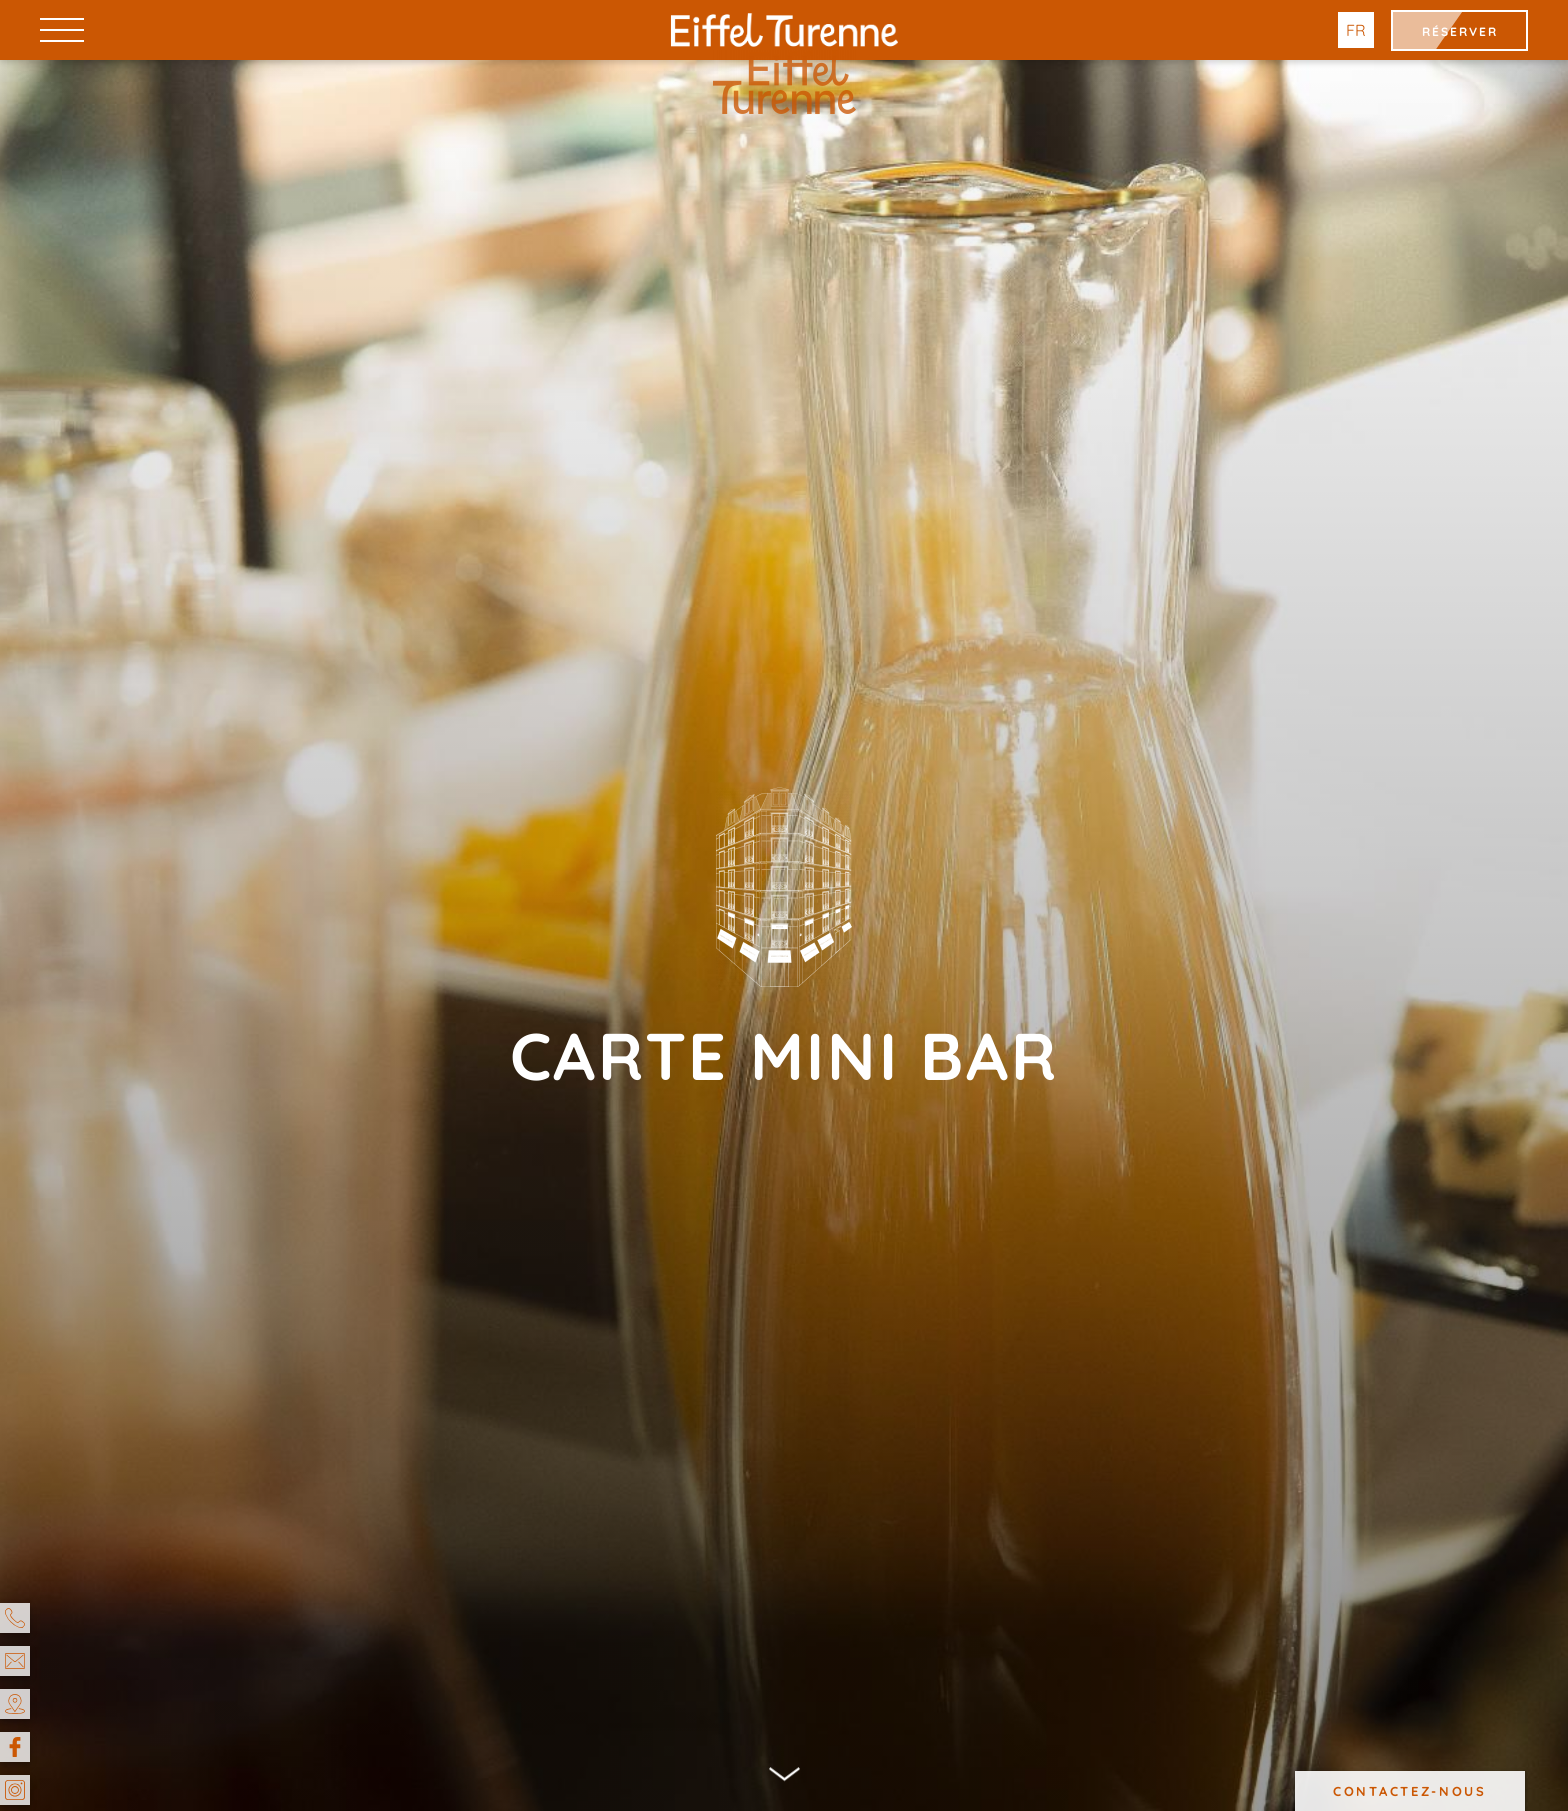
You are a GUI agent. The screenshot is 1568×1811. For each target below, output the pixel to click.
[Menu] (62, 29)
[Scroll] (784, 1778)
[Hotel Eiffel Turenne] (784, 30)
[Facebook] (15, 1747)
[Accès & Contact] (15, 1704)
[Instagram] (15, 1790)
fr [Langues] (1356, 30)
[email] (15, 1661)
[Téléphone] (15, 1618)
